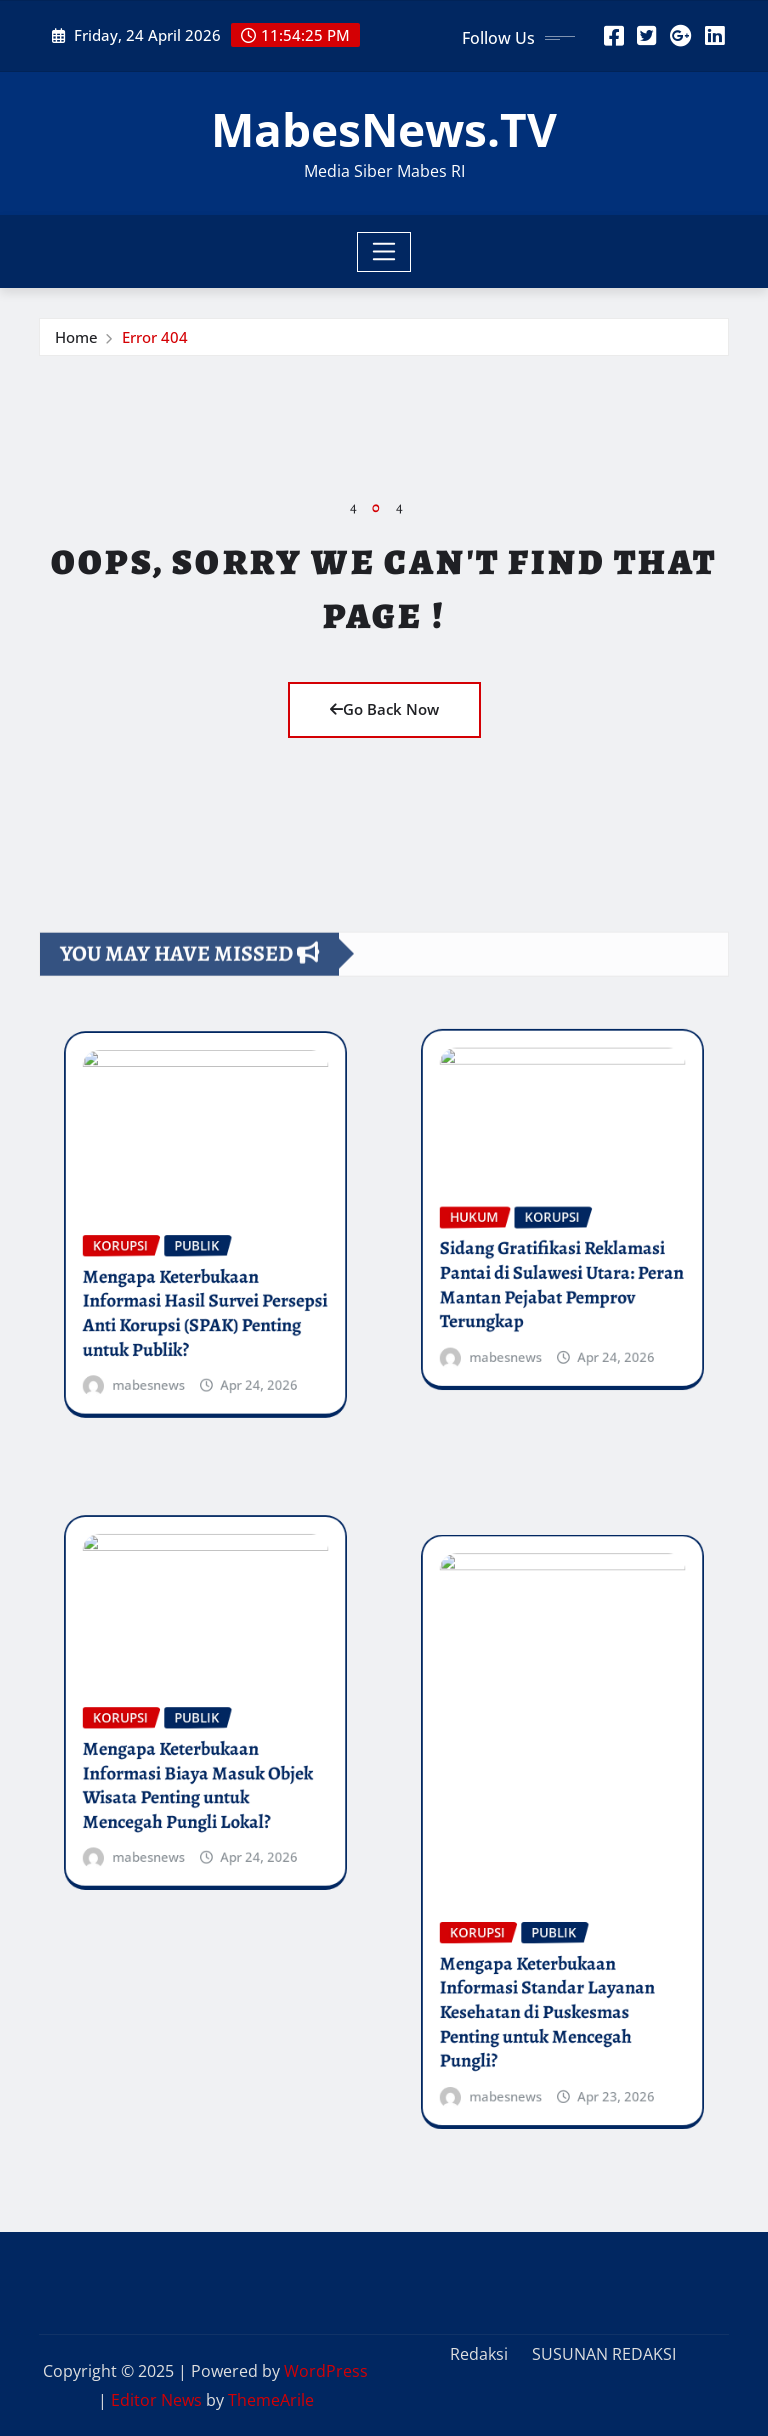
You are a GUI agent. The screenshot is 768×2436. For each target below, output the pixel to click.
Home (76, 342)
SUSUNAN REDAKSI (604, 2354)
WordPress (326, 2371)
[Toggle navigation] (384, 252)
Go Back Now (384, 709)
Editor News (156, 2400)
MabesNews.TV (384, 129)
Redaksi (479, 2354)
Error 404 (155, 342)
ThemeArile (271, 2400)
